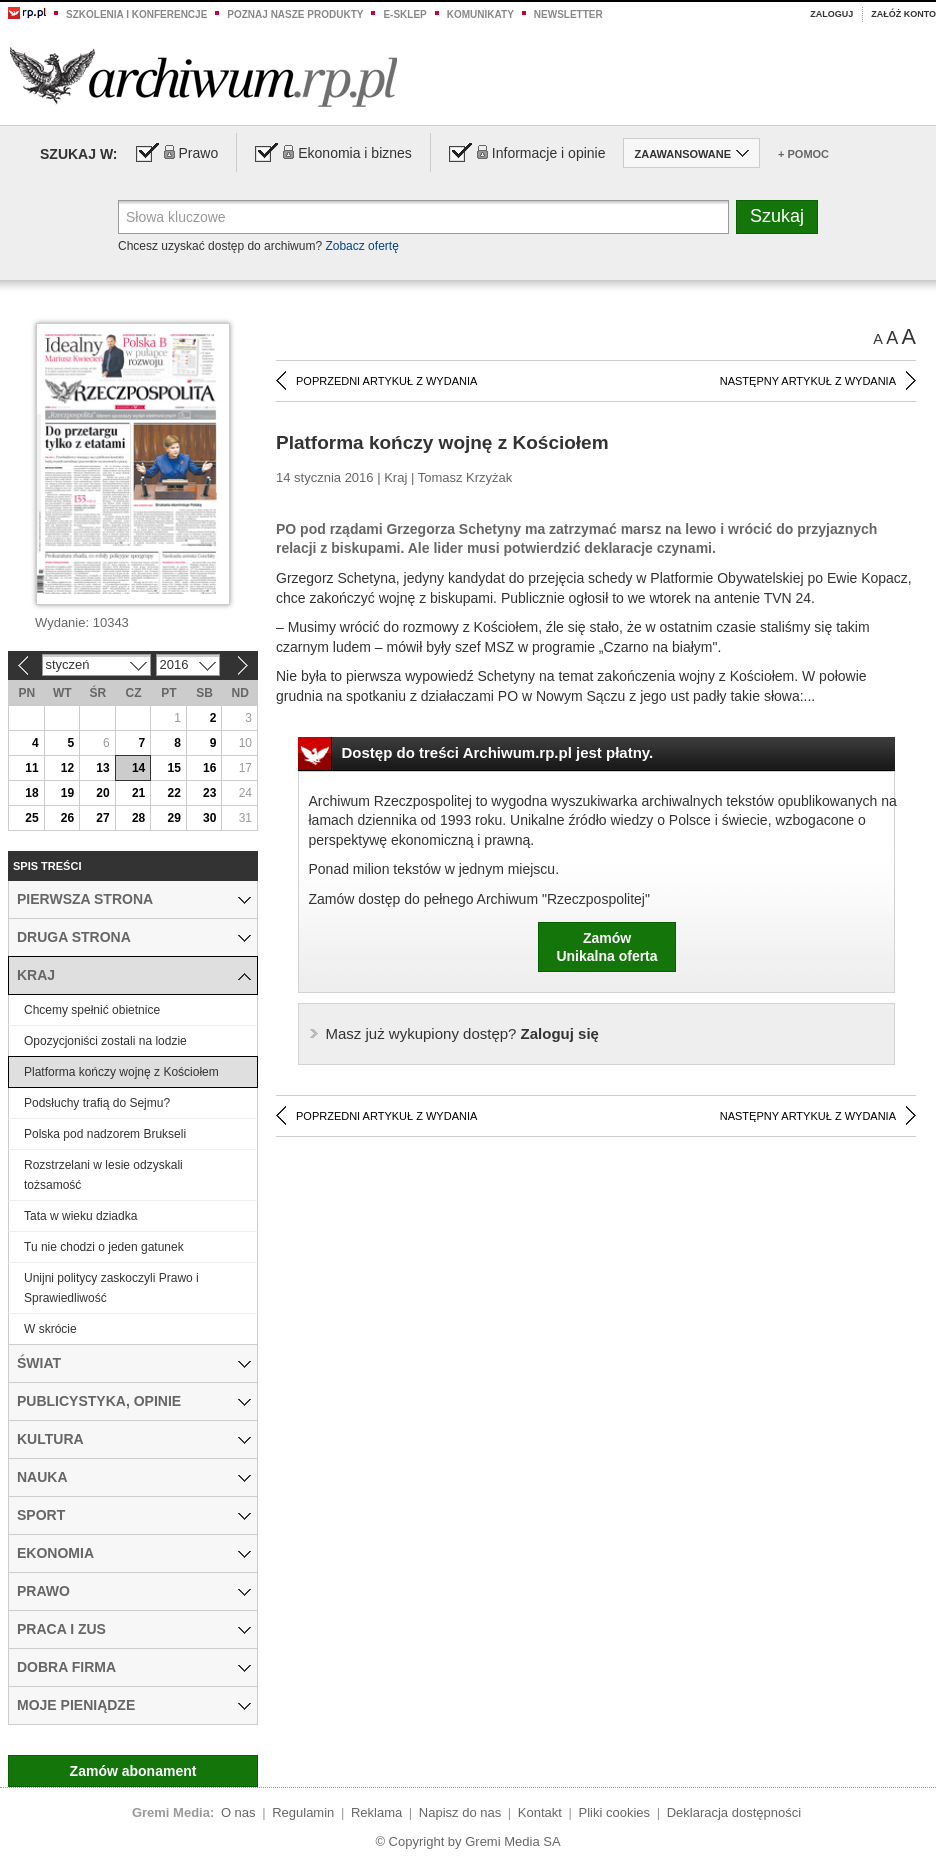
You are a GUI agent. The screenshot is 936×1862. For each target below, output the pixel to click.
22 (173, 793)
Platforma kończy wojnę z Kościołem (121, 1072)
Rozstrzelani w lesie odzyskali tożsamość (103, 1175)
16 (209, 768)
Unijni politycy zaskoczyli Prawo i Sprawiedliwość (111, 1288)
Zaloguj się (462, 1033)
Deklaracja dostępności (734, 1812)
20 (102, 793)
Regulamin (303, 1812)
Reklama (376, 1812)
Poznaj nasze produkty (295, 14)
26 (67, 818)
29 (173, 818)
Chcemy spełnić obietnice (92, 1010)
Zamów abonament (133, 1771)
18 (31, 793)
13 (102, 768)
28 (138, 818)
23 (209, 793)
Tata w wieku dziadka (80, 1216)
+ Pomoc (803, 154)
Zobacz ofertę (361, 246)
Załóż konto (903, 14)
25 (31, 818)
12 (67, 768)
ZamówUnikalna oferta (606, 947)
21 (138, 793)
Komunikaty (480, 14)
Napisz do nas (460, 1812)
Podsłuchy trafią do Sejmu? (97, 1103)
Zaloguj (831, 14)
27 (102, 818)
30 (209, 818)
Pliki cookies (615, 1812)
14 (138, 768)
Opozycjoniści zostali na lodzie (105, 1041)
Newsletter (568, 14)
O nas (238, 1812)
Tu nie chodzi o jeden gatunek (104, 1247)
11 (31, 768)
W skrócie (50, 1329)
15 (173, 768)
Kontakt (540, 1812)
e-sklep (404, 14)
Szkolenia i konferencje (136, 14)
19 (67, 793)
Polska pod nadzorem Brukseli (105, 1134)
